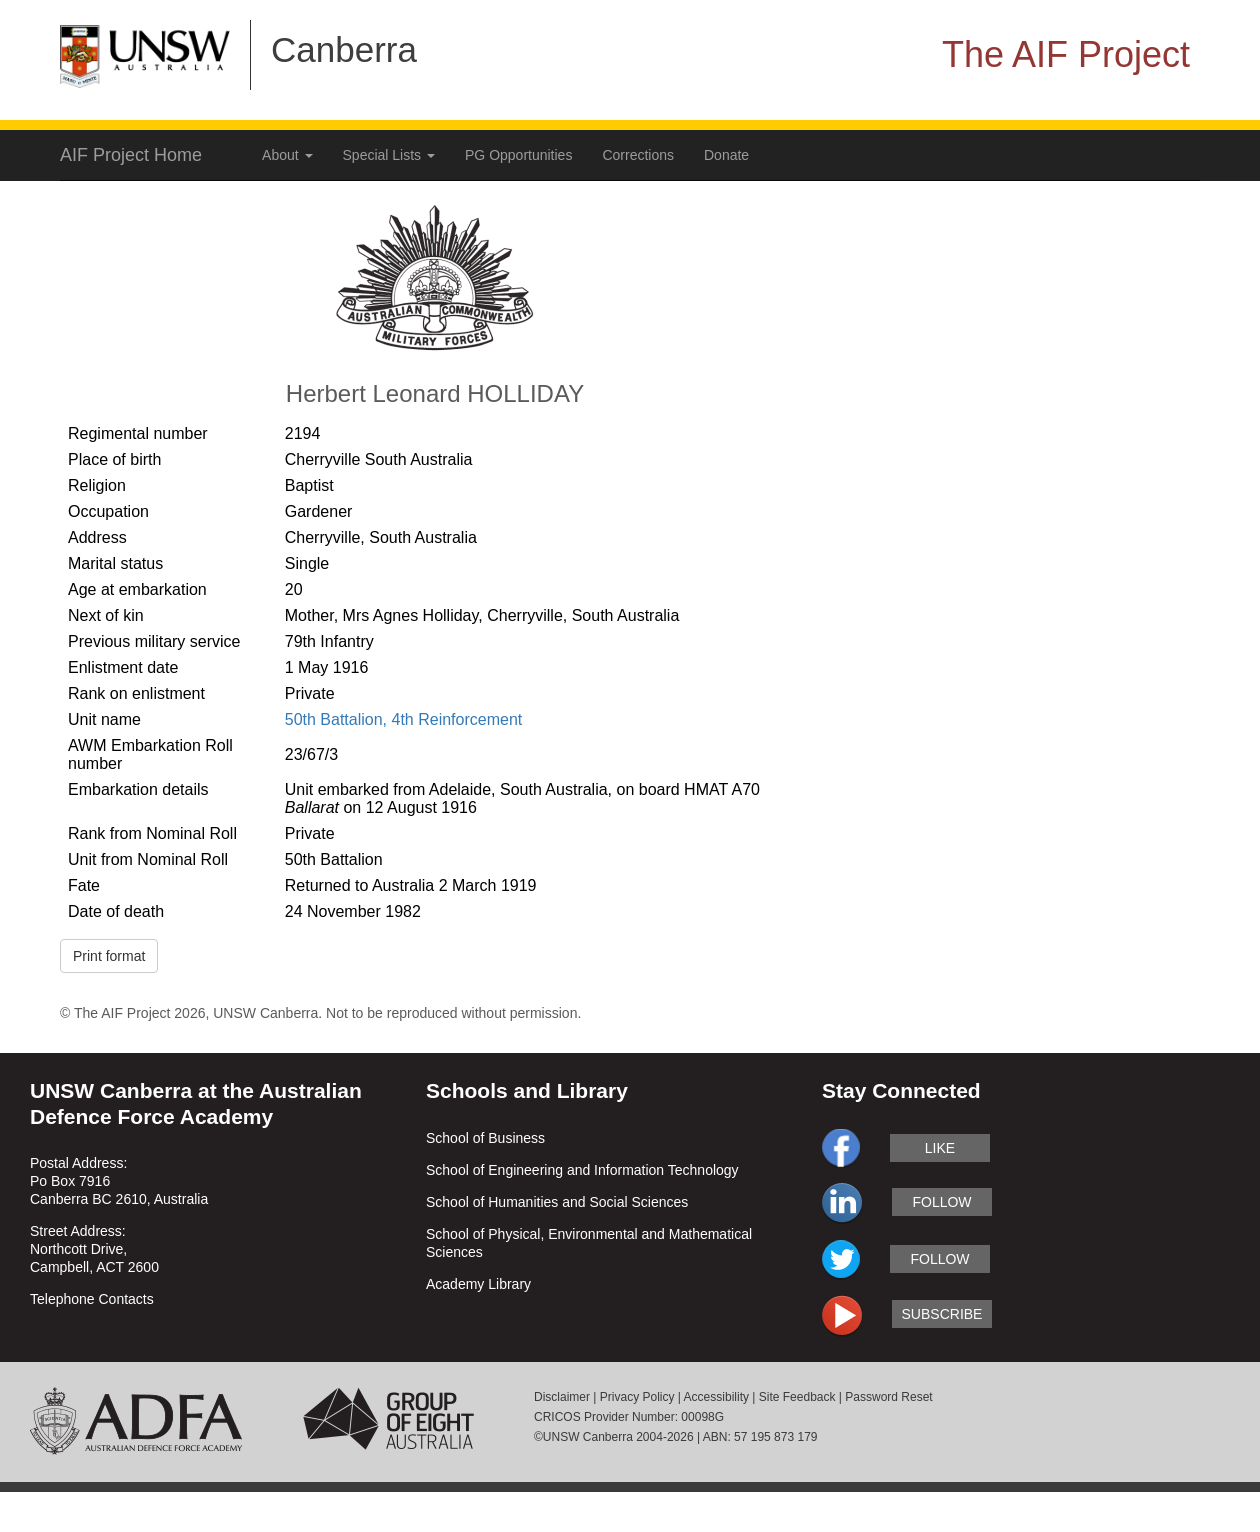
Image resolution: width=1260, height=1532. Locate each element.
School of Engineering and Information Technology (582, 1170)
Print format (109, 956)
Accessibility (716, 1397)
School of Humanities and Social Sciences (557, 1202)
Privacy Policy (637, 1397)
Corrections (638, 155)
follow (941, 1202)
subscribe (942, 1314)
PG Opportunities (518, 155)
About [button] (287, 155)
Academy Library (478, 1284)
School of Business (485, 1138)
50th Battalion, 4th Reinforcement (403, 719)
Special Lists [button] (389, 155)
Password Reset (888, 1397)
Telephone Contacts (92, 1299)
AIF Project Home (131, 155)
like (940, 1148)
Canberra (344, 49)
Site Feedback (797, 1397)
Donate (726, 155)
